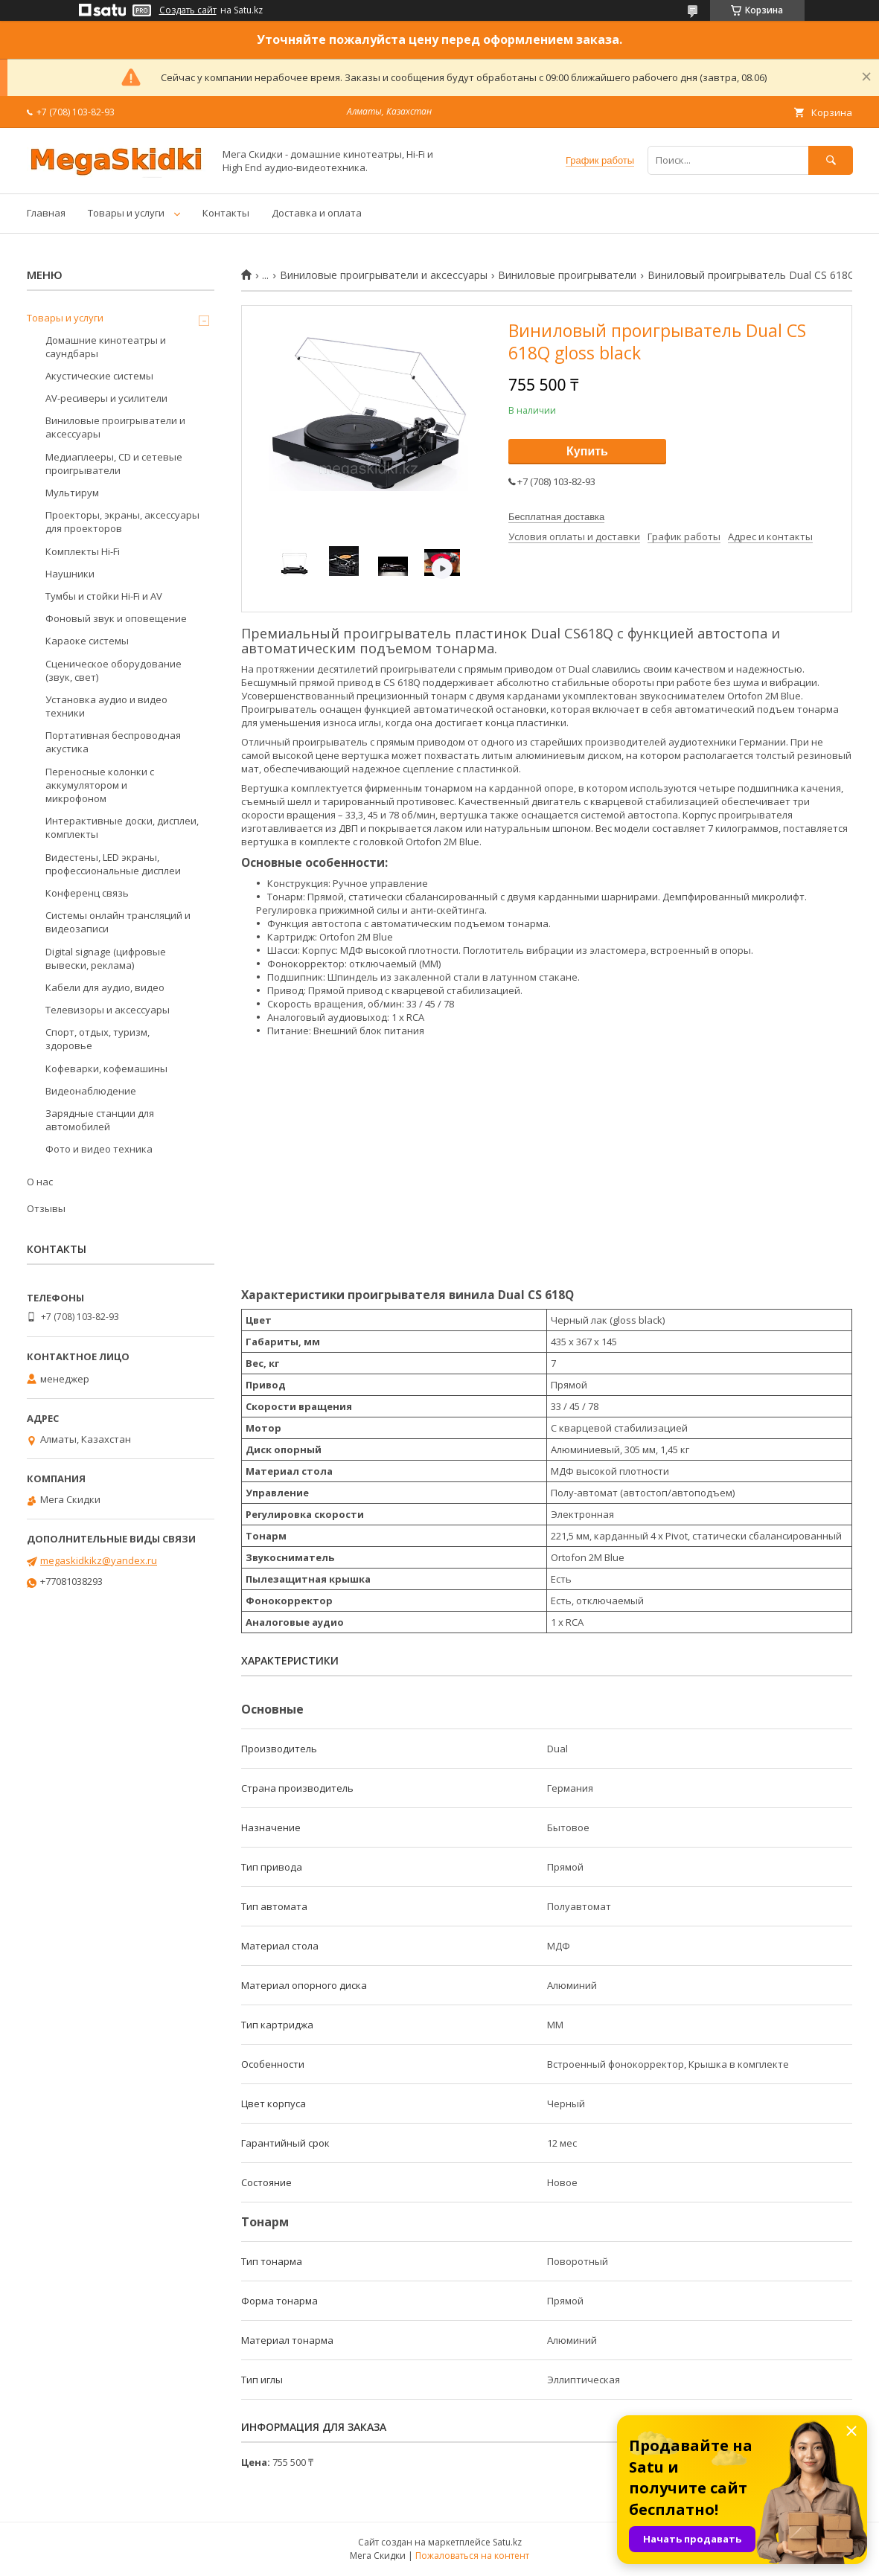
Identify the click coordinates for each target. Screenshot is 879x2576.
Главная (46, 213)
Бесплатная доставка (556, 516)
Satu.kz (507, 2542)
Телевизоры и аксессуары (107, 1009)
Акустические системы (99, 375)
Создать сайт (188, 10)
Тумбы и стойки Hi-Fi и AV (103, 596)
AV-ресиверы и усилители (106, 398)
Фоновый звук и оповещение (116, 618)
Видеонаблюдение (90, 1091)
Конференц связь (87, 893)
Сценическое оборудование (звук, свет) (113, 670)
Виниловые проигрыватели (567, 275)
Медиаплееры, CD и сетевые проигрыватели (113, 463)
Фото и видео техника (99, 1149)
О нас (40, 1181)
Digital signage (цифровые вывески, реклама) (105, 958)
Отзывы (46, 1208)
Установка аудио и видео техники (106, 706)
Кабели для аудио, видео (104, 987)
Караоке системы (87, 640)
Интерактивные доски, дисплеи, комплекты (122, 827)
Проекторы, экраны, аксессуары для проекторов (122, 521)
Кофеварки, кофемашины (106, 1068)
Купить (587, 451)
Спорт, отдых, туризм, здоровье (97, 1038)
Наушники (70, 573)
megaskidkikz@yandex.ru (98, 1560)
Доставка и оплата (317, 213)
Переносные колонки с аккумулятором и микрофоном (99, 785)
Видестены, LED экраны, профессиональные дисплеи (113, 863)
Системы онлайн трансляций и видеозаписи (118, 922)
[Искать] (830, 160)
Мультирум (72, 492)
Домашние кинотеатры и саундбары (105, 346)
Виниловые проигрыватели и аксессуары (384, 275)
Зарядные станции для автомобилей (99, 1119)
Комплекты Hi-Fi (82, 551)
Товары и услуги (126, 213)
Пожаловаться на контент (472, 2555)
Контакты (225, 213)
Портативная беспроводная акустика (113, 741)
